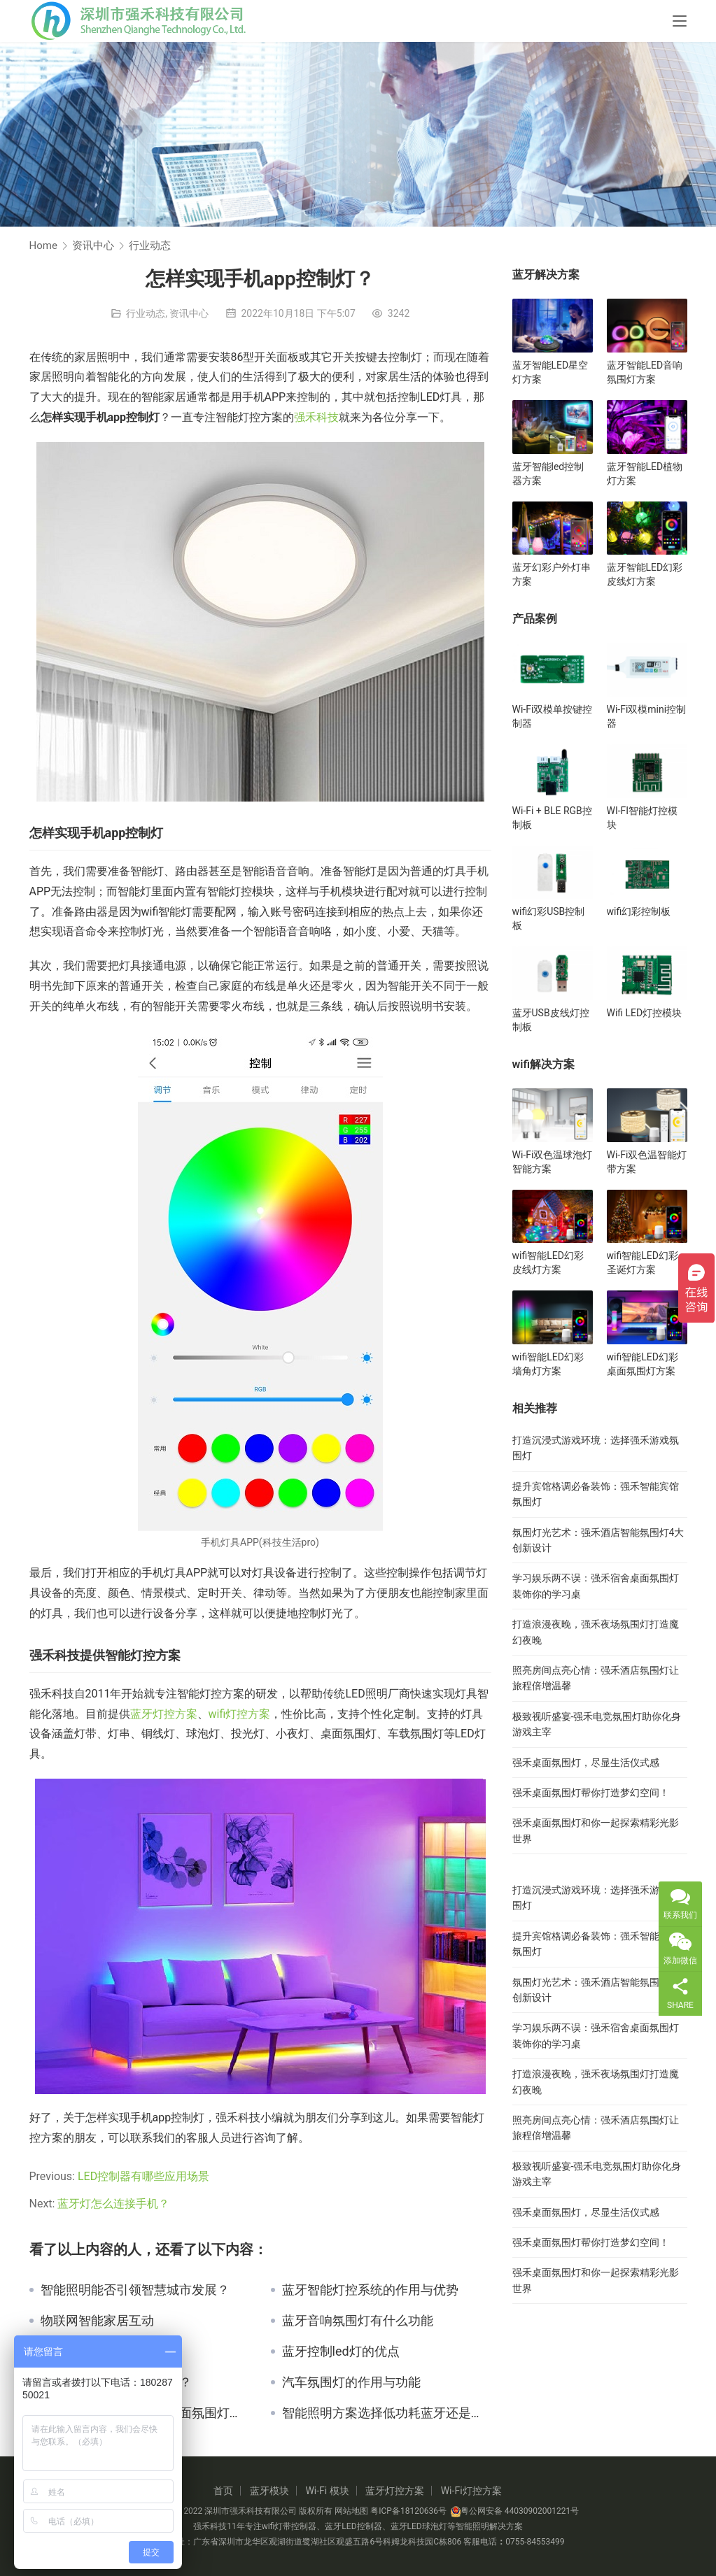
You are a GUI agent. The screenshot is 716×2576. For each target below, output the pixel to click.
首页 (223, 2490)
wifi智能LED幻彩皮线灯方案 (548, 1262)
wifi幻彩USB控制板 (548, 918)
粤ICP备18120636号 (408, 2511)
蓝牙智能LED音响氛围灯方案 (645, 372)
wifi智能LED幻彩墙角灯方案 (548, 1363)
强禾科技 (316, 417)
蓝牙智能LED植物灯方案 (645, 473)
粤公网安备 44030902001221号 (515, 2511)
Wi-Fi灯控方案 (471, 2490)
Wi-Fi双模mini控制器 (647, 716)
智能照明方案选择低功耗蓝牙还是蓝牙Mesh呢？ (386, 2413)
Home (43, 245)
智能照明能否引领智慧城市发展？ (135, 2290)
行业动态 (145, 313)
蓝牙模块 (269, 2490)
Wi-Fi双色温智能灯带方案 (647, 1161)
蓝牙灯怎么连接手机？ (113, 2203)
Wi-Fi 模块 (327, 2490)
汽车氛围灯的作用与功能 (351, 2382)
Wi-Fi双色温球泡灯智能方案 (552, 1161)
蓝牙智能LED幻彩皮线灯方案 (645, 574)
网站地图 (351, 2511)
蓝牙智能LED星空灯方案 (550, 372)
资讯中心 (189, 313)
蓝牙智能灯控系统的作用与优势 (370, 2290)
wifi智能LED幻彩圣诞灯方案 (642, 1262)
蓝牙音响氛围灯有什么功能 (357, 2321)
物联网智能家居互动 (97, 2321)
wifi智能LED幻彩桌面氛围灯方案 (642, 1363)
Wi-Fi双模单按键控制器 (552, 716)
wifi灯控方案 (240, 1714)
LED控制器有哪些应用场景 (143, 2176)
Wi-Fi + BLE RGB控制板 (552, 817)
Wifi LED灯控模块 (644, 1012)
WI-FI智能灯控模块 (642, 817)
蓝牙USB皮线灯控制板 (550, 1019)
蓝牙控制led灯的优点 (341, 2351)
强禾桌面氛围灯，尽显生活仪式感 (585, 1762)
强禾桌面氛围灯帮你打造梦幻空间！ (590, 1792)
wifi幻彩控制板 (639, 911)
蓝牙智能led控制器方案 (548, 473)
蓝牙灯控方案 (163, 1714)
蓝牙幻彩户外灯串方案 (551, 574)
